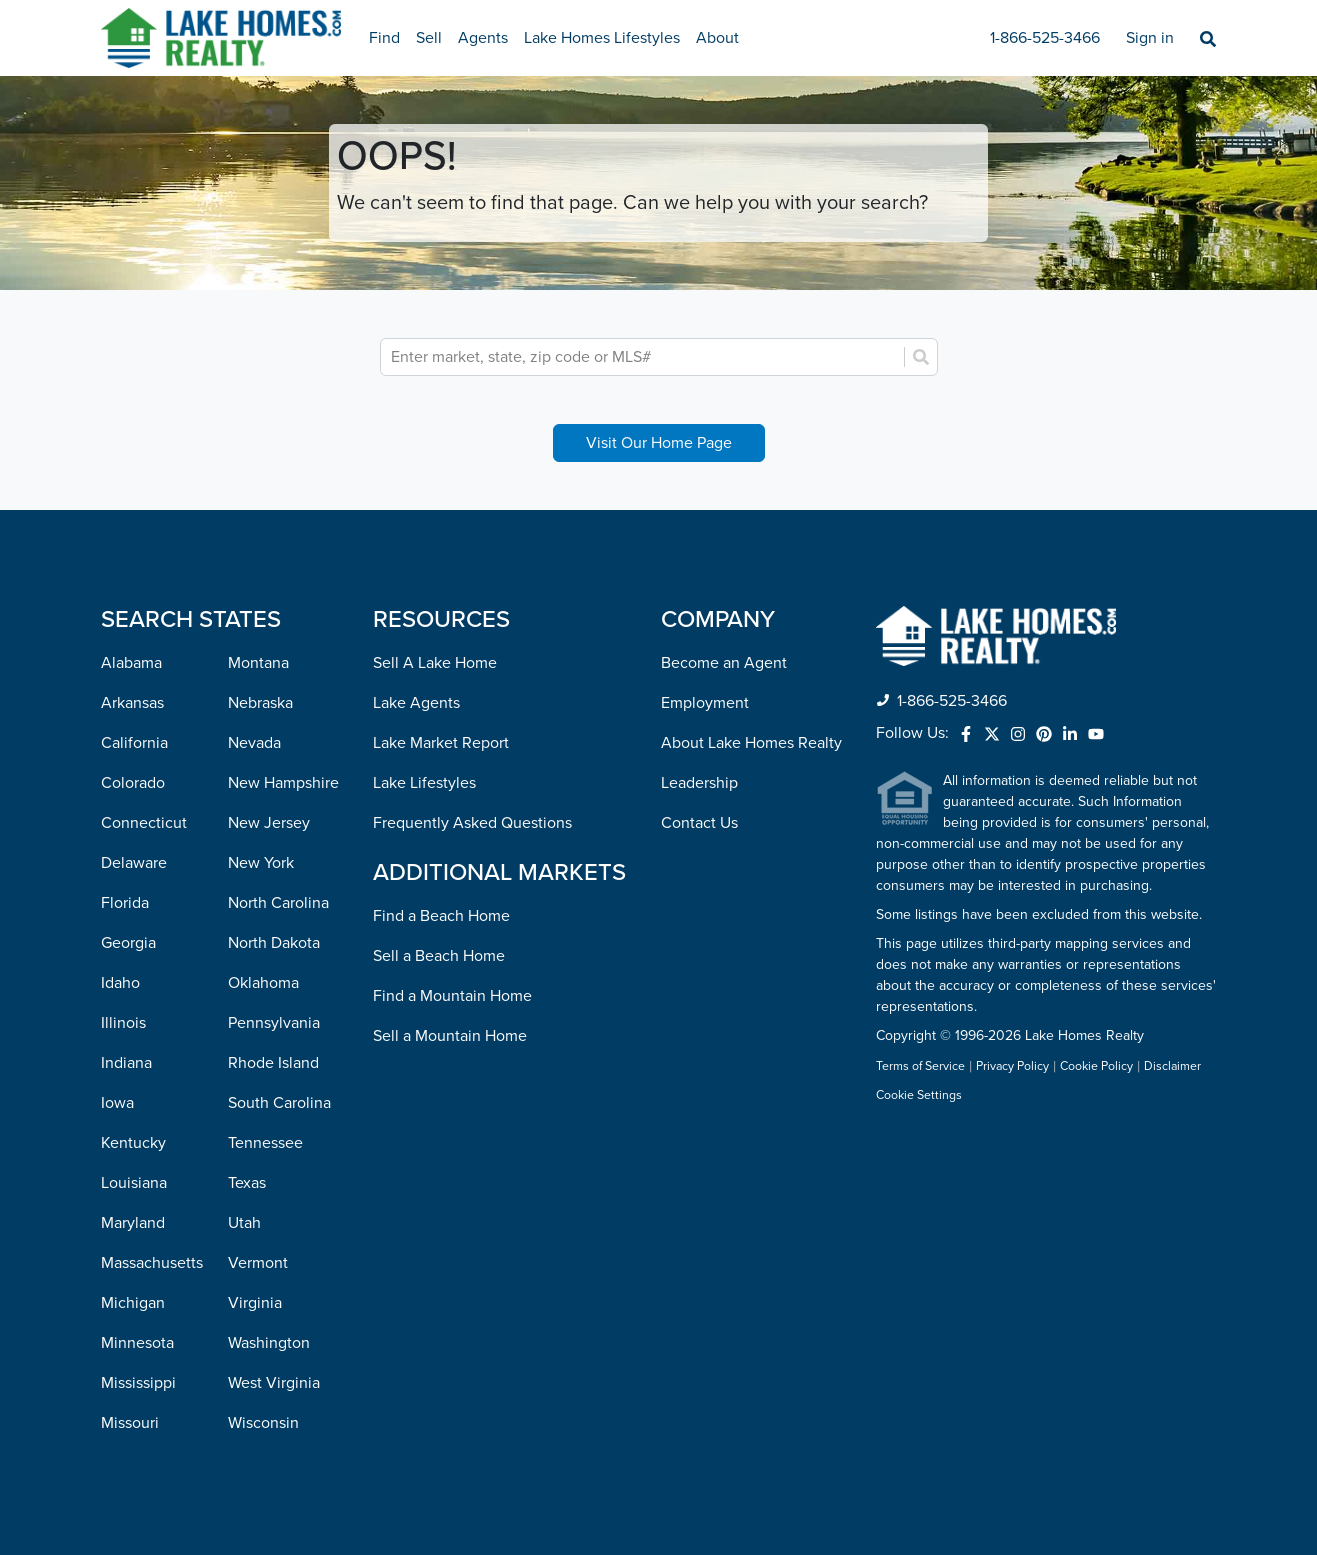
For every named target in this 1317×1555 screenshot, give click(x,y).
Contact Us (699, 823)
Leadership (699, 783)
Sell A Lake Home (435, 663)
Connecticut (144, 823)
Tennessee (265, 1143)
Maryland (133, 1223)
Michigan (133, 1303)
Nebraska (260, 703)
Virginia (255, 1303)
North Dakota (274, 943)
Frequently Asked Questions (472, 823)
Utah (244, 1223)
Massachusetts (152, 1263)
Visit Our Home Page (659, 443)
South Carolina (279, 1103)
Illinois (123, 1023)
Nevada (254, 743)
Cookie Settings (919, 1095)
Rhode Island (273, 1063)
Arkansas (132, 703)
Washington (269, 1343)
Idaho (120, 983)
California (134, 743)
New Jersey (269, 823)
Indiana (126, 1063)
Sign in (1150, 38)
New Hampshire (283, 783)
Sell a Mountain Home (450, 1036)
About (717, 38)
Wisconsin (263, 1423)
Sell (429, 38)
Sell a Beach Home (439, 956)
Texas (247, 1183)
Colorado (133, 783)
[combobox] (644, 357)
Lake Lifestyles (424, 783)
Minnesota (137, 1343)
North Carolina (278, 903)
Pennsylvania (274, 1023)
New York (261, 863)
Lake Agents (416, 703)
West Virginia (274, 1383)
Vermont (258, 1263)
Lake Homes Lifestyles (602, 38)
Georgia (128, 943)
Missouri (130, 1423)
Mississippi (138, 1383)
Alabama (131, 663)
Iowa (117, 1103)
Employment (705, 703)
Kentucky (133, 1143)
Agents (483, 38)
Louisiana (134, 1183)
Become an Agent (724, 663)
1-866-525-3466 (1045, 38)
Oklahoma (263, 983)
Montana (258, 663)
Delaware (134, 863)
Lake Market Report (441, 743)
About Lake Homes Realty (751, 743)
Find (384, 38)
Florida (125, 903)
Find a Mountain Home (452, 996)
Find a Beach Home (441, 916)
